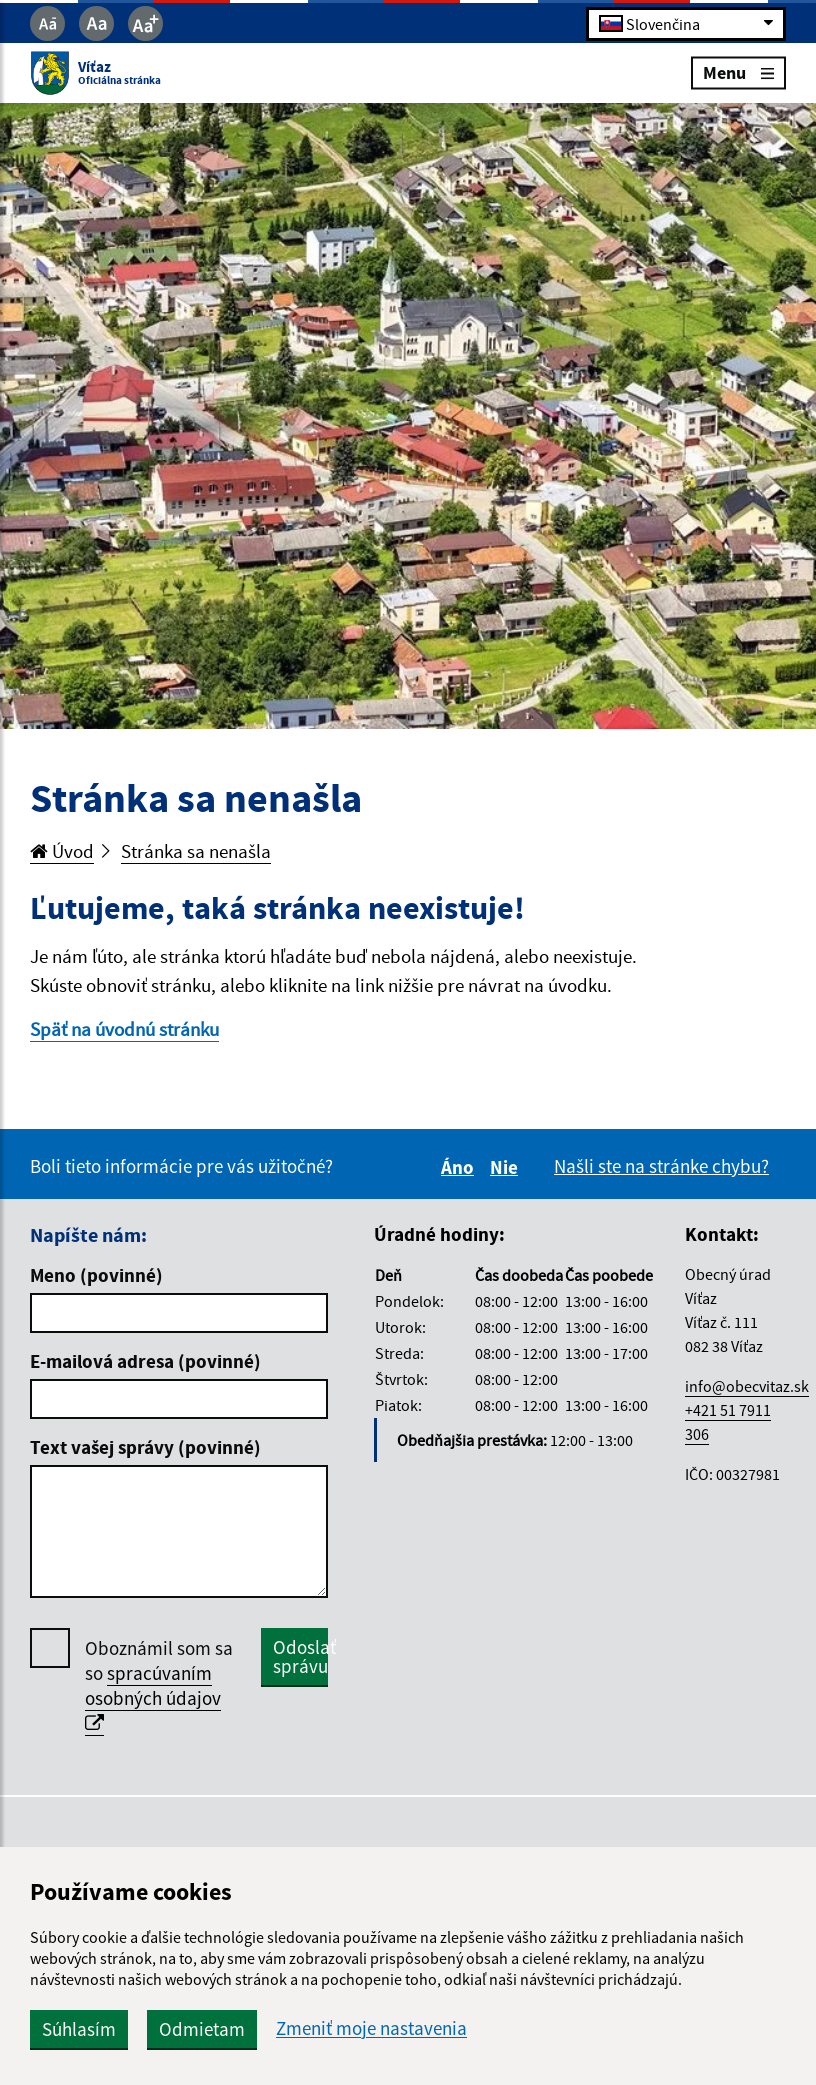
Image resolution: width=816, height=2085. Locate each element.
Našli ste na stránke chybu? (661, 1166)
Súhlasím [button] (79, 2029)
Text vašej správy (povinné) (145, 1447)
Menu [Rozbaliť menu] (738, 72)
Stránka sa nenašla (196, 851)
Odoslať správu (300, 1656)
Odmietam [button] (202, 2029)
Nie (507, 1167)
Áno (460, 1167)
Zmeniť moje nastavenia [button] (371, 2028)
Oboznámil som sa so (159, 1686)
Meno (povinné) (96, 1275)
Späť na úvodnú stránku (124, 1029)
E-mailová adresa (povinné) (145, 1361)
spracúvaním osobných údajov (153, 1697)
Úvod (62, 851)
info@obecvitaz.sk (747, 1386)
